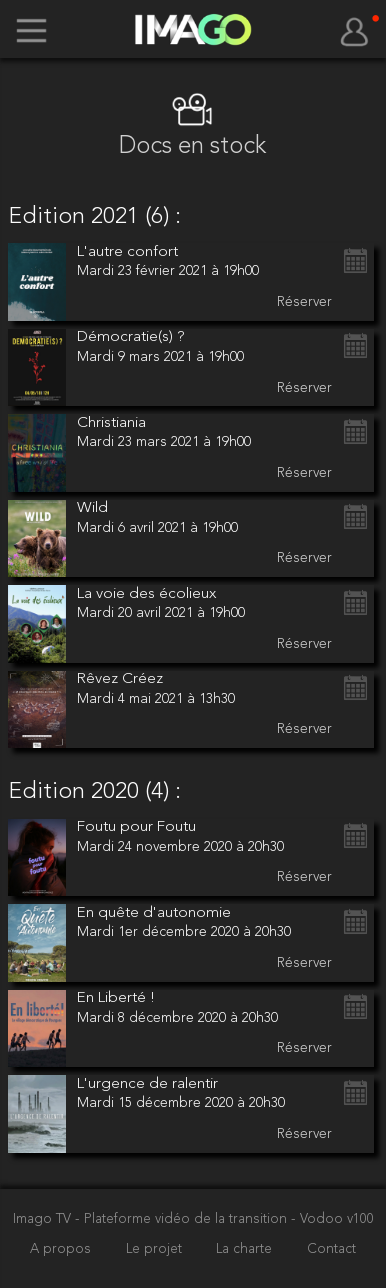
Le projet (156, 1249)
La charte (246, 1249)
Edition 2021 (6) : (94, 217)
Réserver (304, 302)
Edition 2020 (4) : (94, 792)
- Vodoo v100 (332, 1219)
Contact (331, 1249)
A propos (62, 1249)
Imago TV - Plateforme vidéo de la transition (152, 1219)
